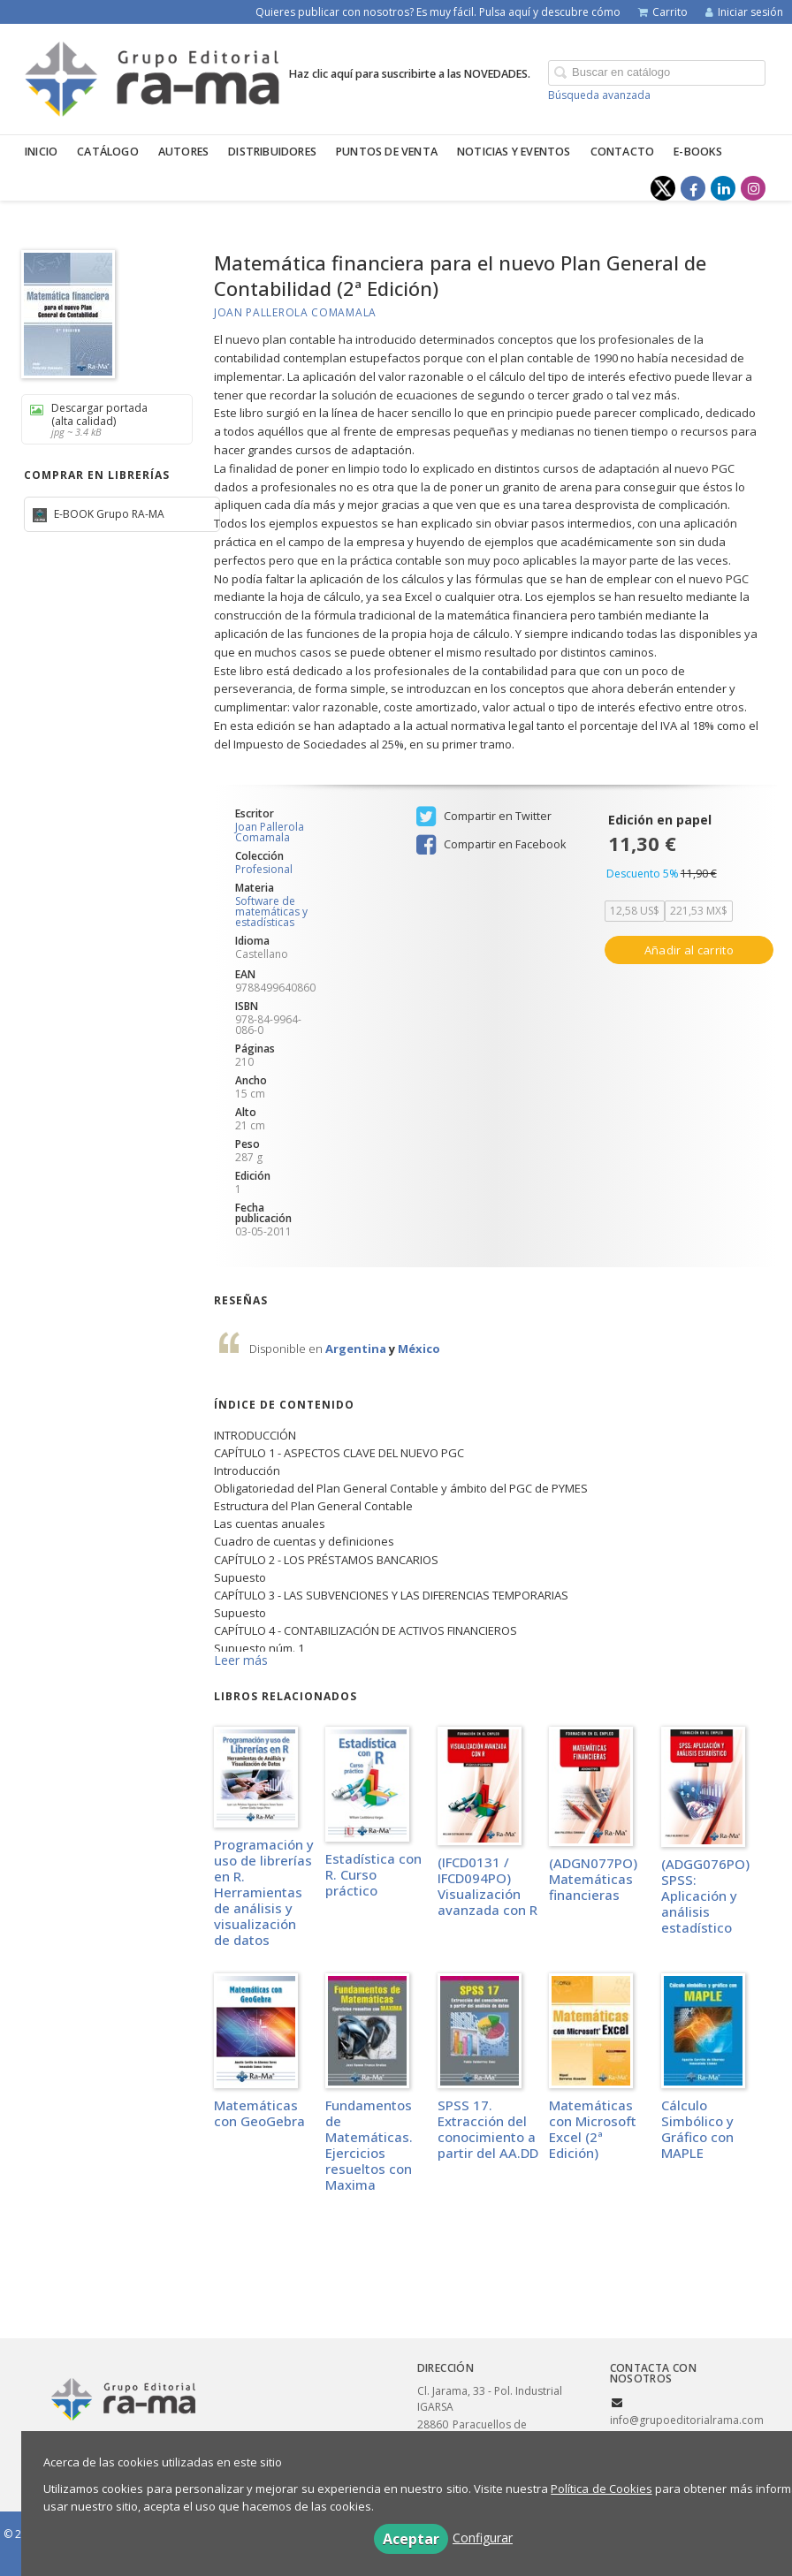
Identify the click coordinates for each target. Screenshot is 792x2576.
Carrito (663, 11)
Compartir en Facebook (491, 844)
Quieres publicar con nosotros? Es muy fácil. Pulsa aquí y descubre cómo (438, 11)
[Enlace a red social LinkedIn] (723, 188)
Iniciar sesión (744, 11)
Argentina (357, 1348)
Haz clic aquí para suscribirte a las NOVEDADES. (409, 73)
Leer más (241, 1660)
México (419, 1348)
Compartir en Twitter (484, 816)
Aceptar (411, 2539)
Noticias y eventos (514, 151)
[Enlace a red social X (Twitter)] (663, 188)
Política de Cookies (601, 2488)
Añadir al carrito (689, 950)
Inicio (41, 151)
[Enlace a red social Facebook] (693, 188)
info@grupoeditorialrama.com (687, 2420)
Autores (183, 151)
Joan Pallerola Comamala (295, 312)
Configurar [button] (483, 2537)
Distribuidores (272, 151)
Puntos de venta (387, 151)
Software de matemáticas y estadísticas (271, 911)
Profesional (264, 869)
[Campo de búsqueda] (656, 73)
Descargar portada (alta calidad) (100, 419)
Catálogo (108, 151)
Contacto (622, 151)
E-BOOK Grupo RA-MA (107, 513)
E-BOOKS (698, 151)
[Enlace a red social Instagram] (753, 188)
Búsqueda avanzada (599, 95)
